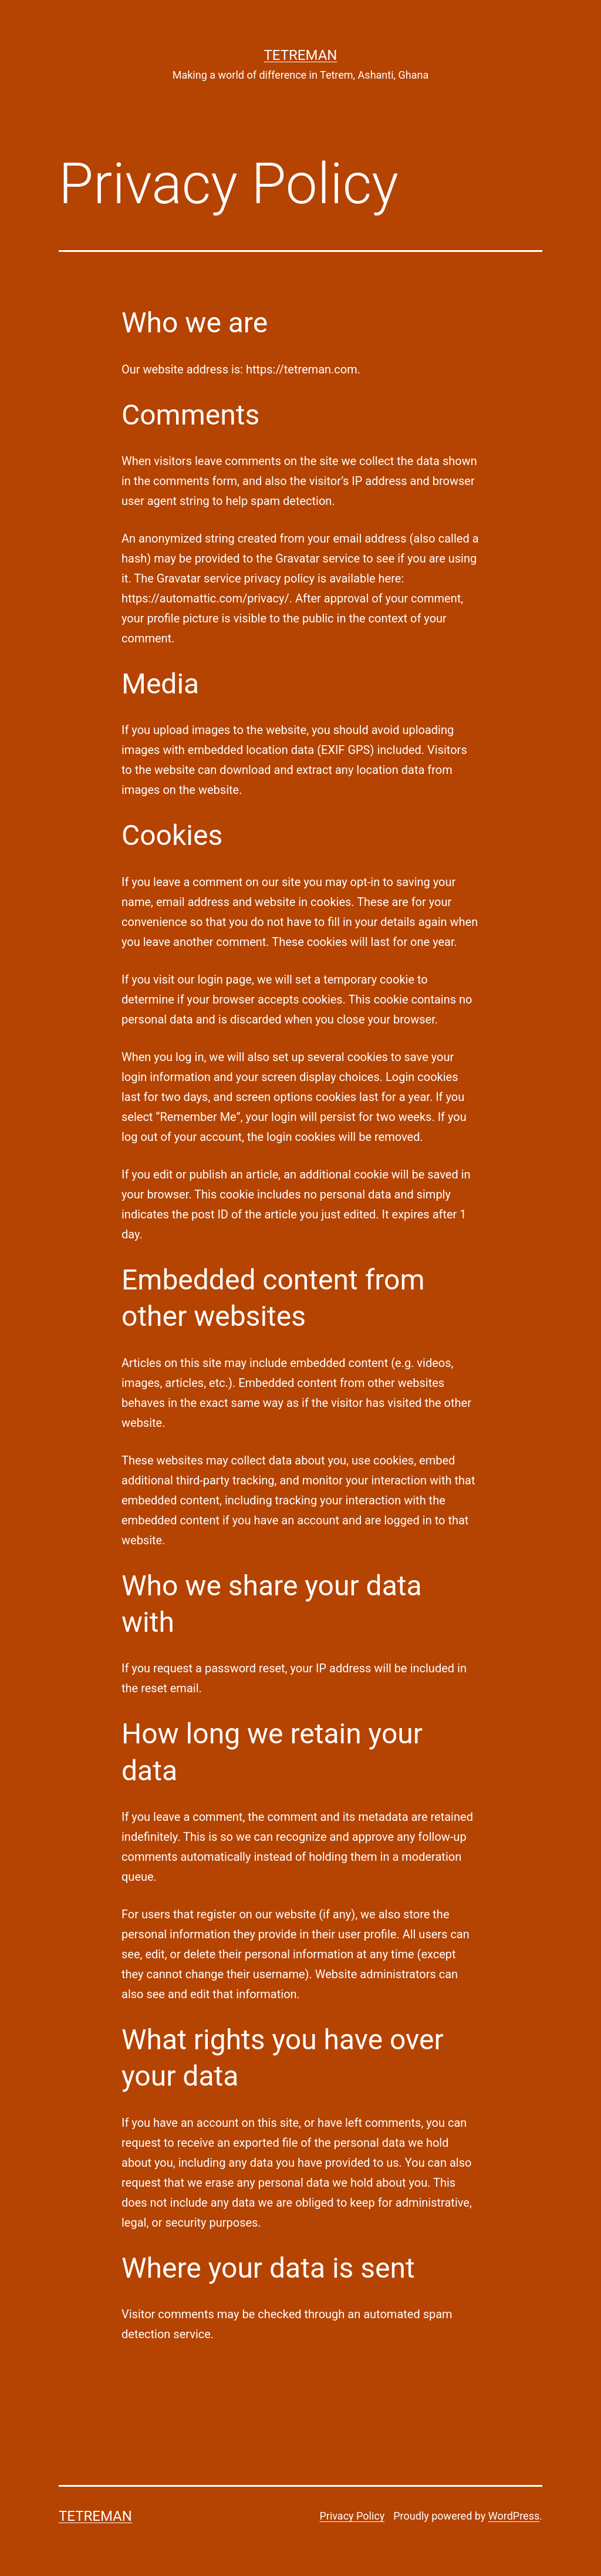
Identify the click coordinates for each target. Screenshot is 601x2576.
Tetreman (300, 55)
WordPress (513, 2516)
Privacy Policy (351, 2516)
